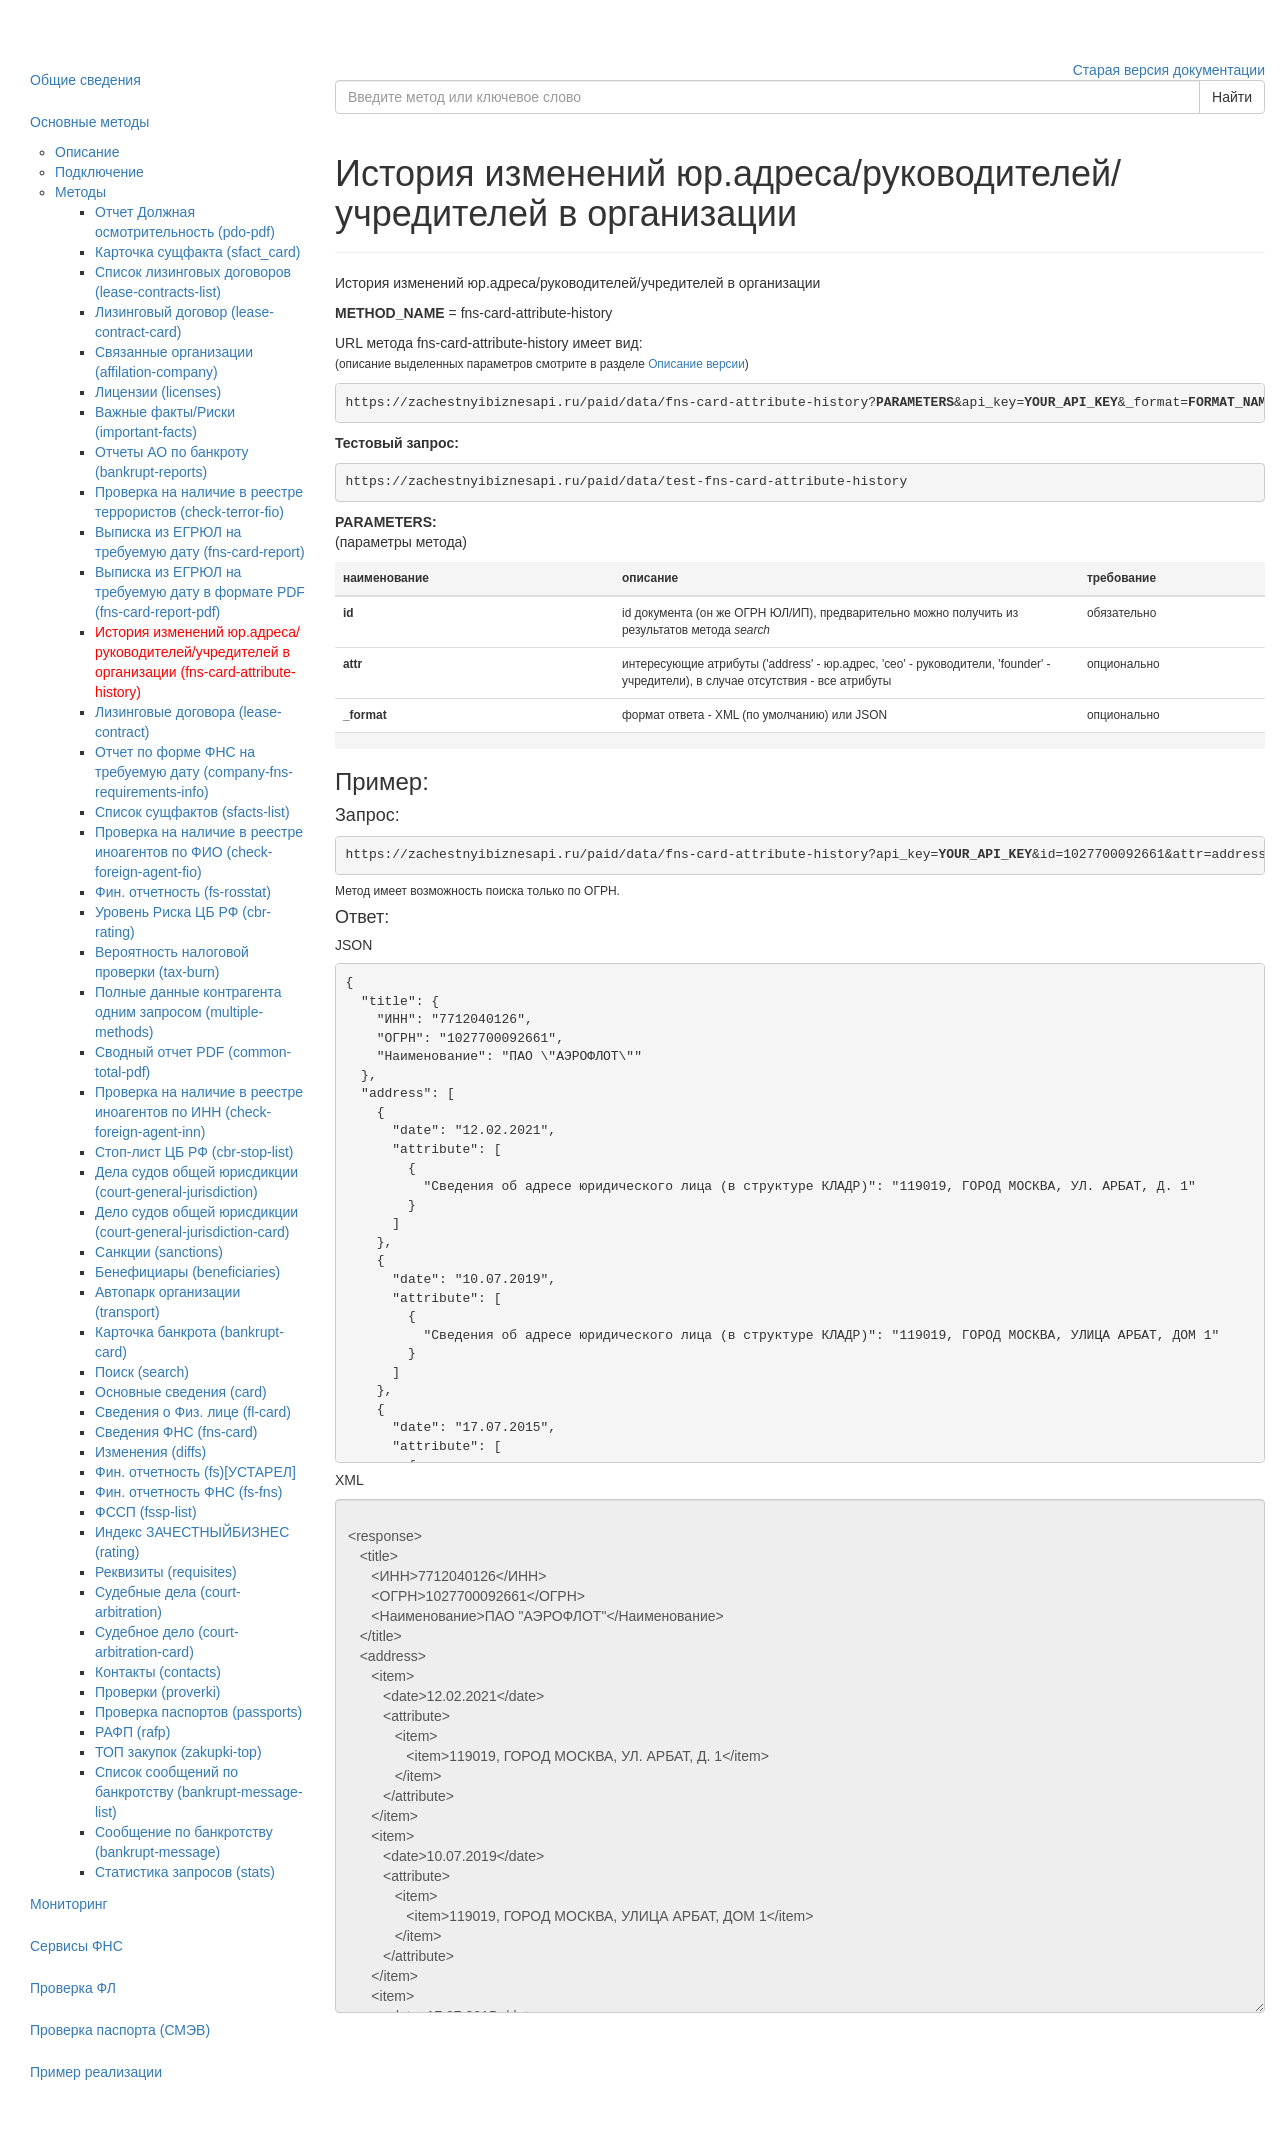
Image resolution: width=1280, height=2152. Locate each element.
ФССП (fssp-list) (146, 1512)
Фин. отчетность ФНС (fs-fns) (188, 1492)
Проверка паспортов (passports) (198, 1712)
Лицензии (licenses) (158, 392)
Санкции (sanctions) (159, 1252)
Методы (80, 192)
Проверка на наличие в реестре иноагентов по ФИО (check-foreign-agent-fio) (199, 852)
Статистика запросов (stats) (185, 1872)
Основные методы (89, 122)
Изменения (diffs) (150, 1452)
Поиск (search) (142, 1372)
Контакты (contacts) (158, 1672)
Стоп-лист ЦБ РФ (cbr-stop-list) (194, 1152)
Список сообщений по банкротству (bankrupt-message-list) (199, 1792)
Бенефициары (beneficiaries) (187, 1272)
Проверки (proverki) (157, 1692)
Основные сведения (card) (181, 1392)
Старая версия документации (1169, 70)
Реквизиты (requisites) (166, 1572)
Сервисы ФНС (76, 1946)
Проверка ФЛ (73, 1988)
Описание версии (696, 364)
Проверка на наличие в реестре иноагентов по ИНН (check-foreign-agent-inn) (199, 1112)
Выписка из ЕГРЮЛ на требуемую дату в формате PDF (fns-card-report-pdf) (200, 592)
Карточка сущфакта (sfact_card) (198, 252)
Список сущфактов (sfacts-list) (192, 812)
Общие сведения (85, 80)
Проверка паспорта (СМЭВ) (120, 2030)
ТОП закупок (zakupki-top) (178, 1752)
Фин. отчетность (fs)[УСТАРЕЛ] (195, 1472)
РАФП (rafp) (132, 1732)
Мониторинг (69, 1904)
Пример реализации (96, 2072)
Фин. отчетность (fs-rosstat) (183, 892)
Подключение (99, 172)
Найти (1232, 97)
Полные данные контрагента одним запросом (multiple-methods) (188, 1012)
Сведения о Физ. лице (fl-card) (193, 1412)
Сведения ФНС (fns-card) (176, 1432)
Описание (87, 152)
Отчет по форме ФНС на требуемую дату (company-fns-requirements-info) (194, 772)
